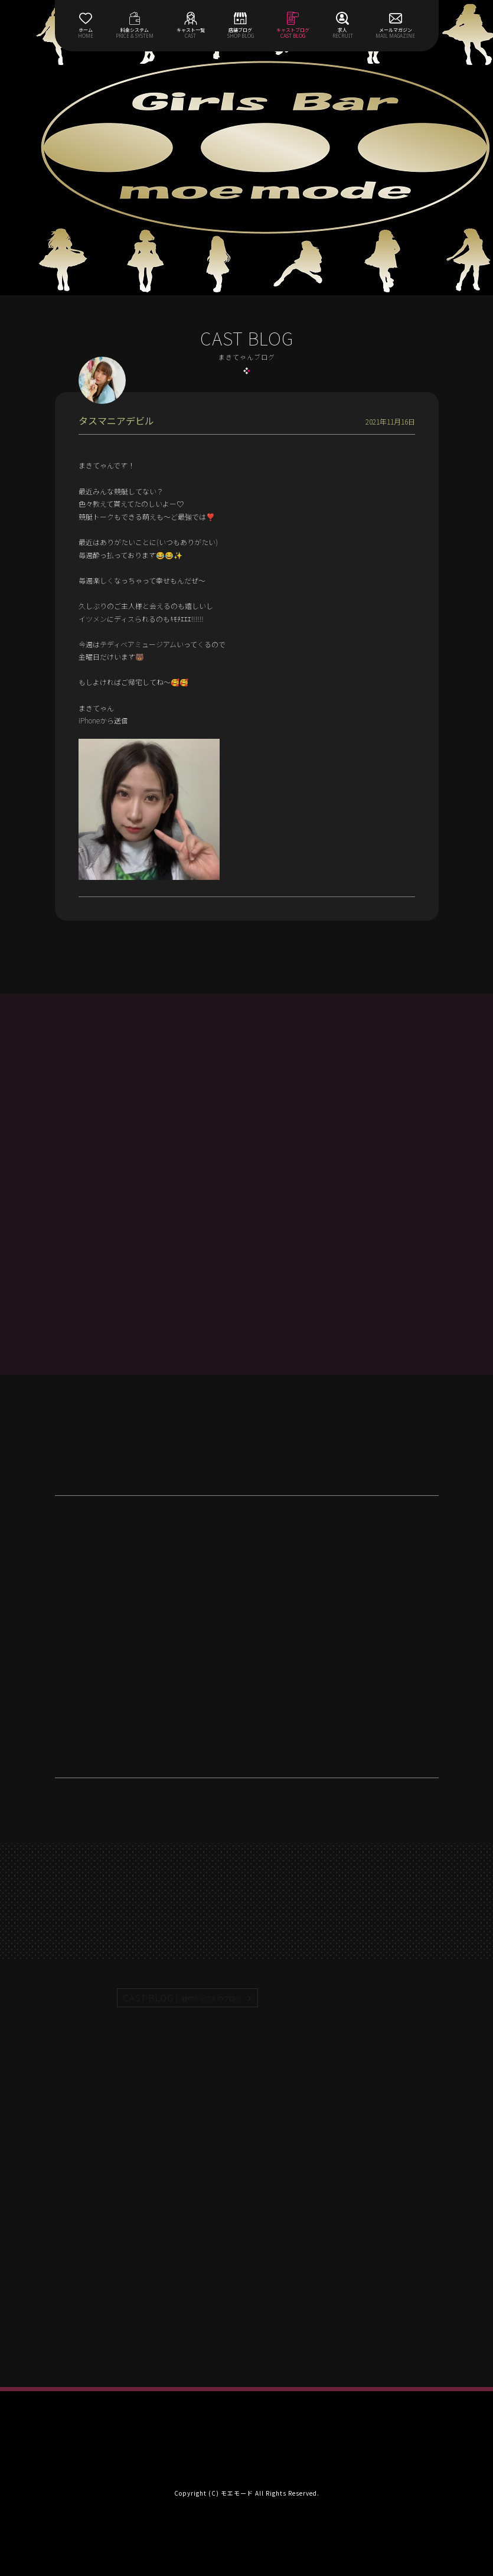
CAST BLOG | (182, 1997)
